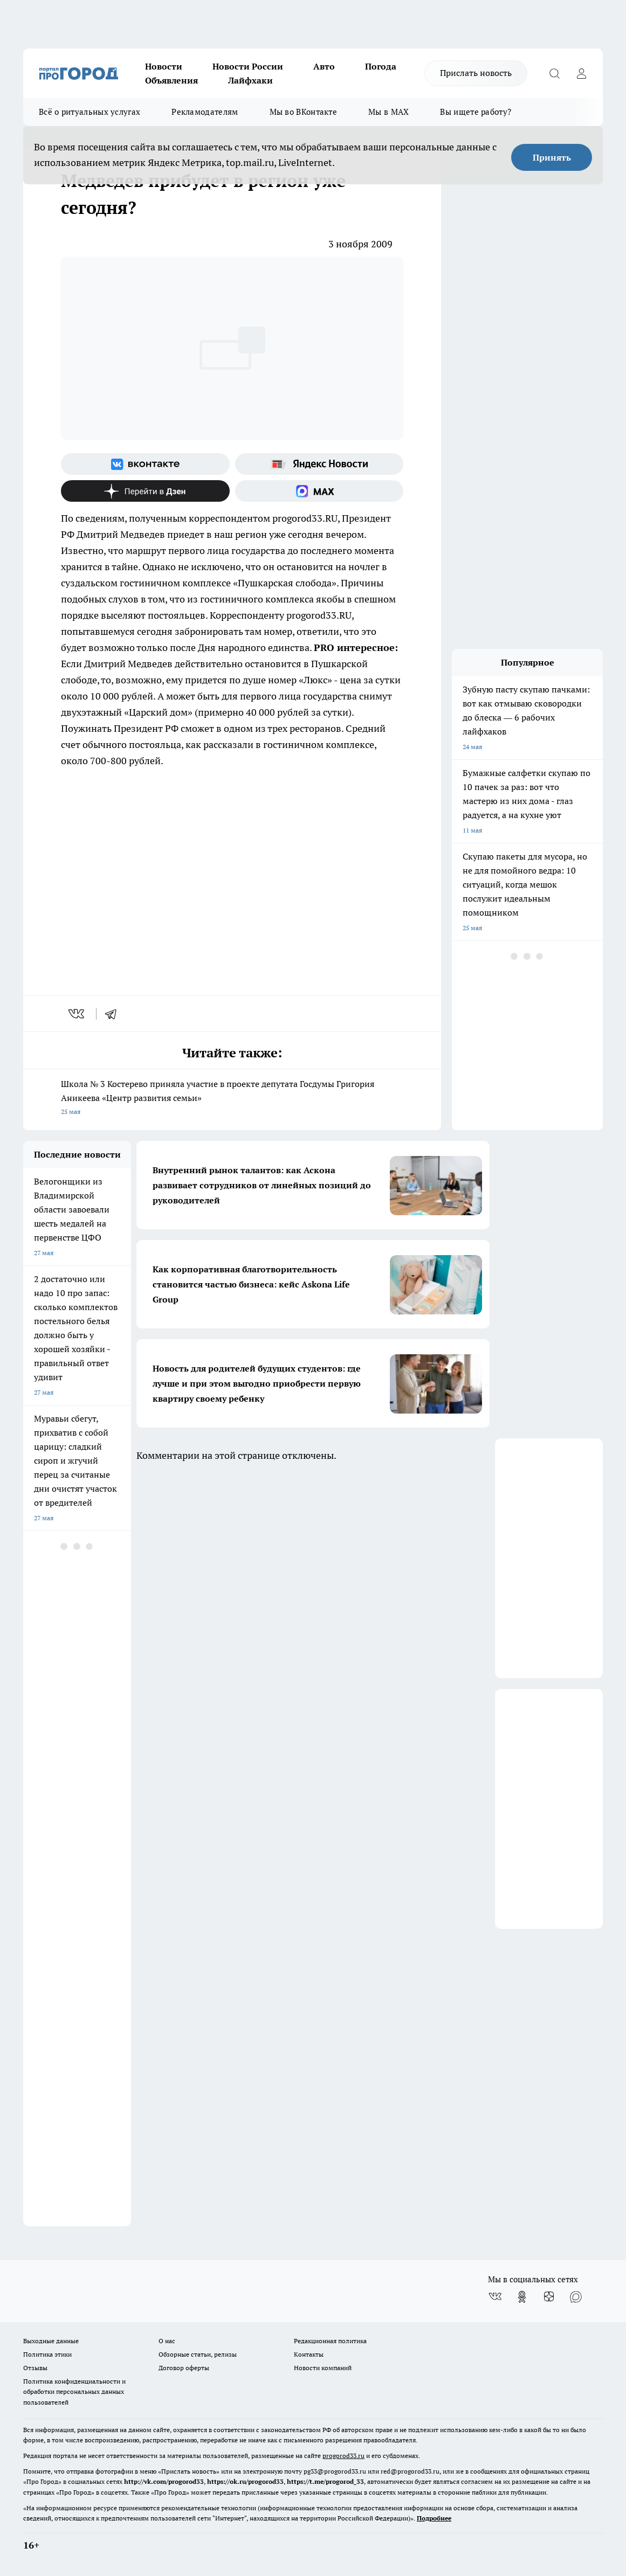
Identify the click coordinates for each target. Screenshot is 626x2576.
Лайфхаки (250, 80)
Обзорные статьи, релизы (198, 2354)
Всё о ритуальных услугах (89, 112)
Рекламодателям (204, 112)
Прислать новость (476, 72)
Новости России (247, 66)
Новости (163, 66)
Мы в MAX (388, 112)
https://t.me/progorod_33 (325, 2481)
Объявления (171, 80)
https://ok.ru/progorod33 (245, 2481)
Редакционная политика (330, 2341)
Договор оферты (184, 2368)
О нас (167, 2341)
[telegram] (114, 1013)
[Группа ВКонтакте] (145, 464)
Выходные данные (51, 2341)
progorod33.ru (343, 2456)
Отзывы (35, 2368)
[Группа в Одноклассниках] (521, 2297)
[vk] (77, 1013)
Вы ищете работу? (475, 112)
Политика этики (47, 2354)
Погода (380, 66)
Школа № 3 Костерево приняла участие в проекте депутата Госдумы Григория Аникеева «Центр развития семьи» (232, 1098)
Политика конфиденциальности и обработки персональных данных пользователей (74, 2391)
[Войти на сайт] (581, 73)
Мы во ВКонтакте (304, 112)
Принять (552, 157)
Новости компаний (323, 2368)
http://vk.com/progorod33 (164, 2481)
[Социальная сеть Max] (319, 491)
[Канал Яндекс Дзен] (145, 491)
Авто (324, 66)
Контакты (309, 2354)
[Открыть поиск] (554, 73)
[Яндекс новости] (319, 464)
